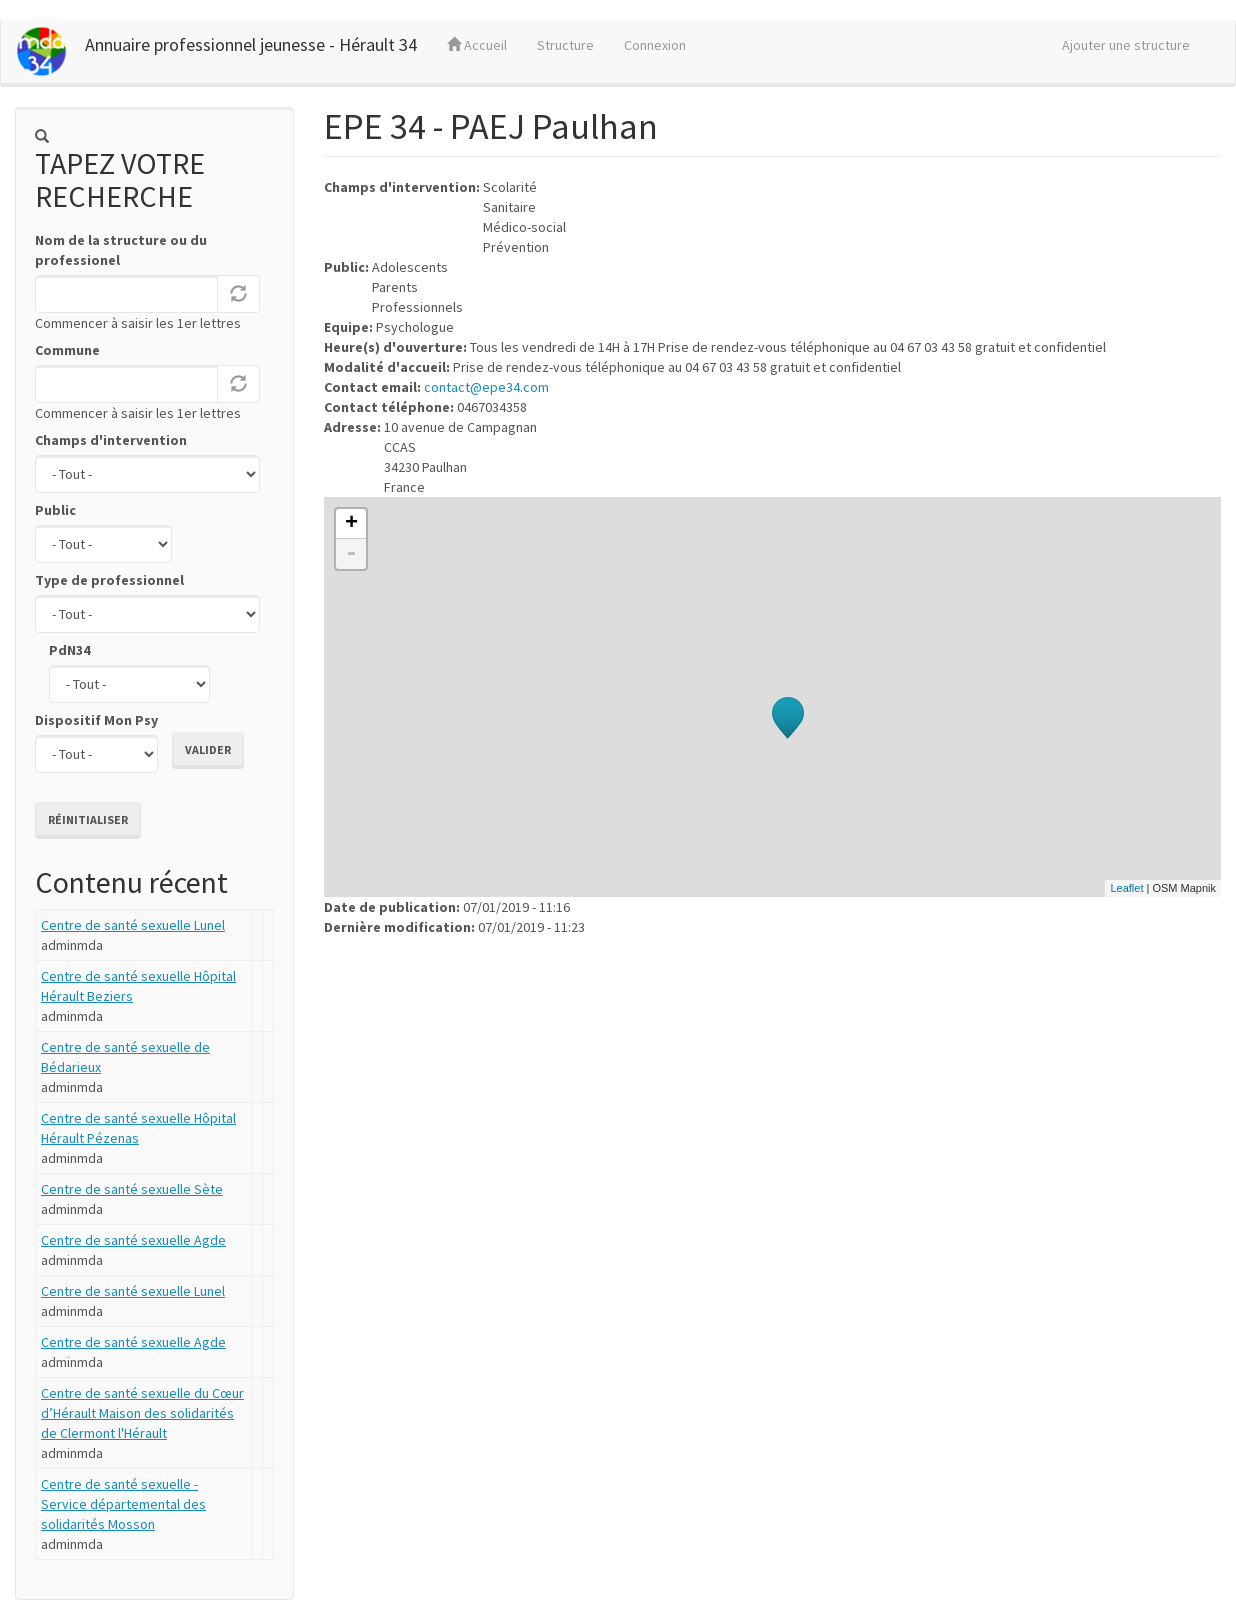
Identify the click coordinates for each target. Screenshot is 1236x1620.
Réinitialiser (88, 819)
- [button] (351, 554)
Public (55, 510)
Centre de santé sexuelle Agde (133, 1240)
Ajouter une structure (1126, 45)
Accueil (477, 45)
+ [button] (351, 524)
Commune (67, 350)
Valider (208, 749)
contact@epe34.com (486, 387)
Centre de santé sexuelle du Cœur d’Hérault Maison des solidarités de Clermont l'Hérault (142, 1413)
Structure (565, 45)
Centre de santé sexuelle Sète (132, 1189)
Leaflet (1126, 888)
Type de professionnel (109, 580)
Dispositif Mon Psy (96, 720)
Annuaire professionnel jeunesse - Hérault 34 (251, 44)
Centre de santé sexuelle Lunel (133, 925)
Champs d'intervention (111, 440)
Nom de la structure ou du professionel (121, 250)
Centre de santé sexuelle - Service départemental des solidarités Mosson (123, 1504)
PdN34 (69, 650)
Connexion (655, 45)
